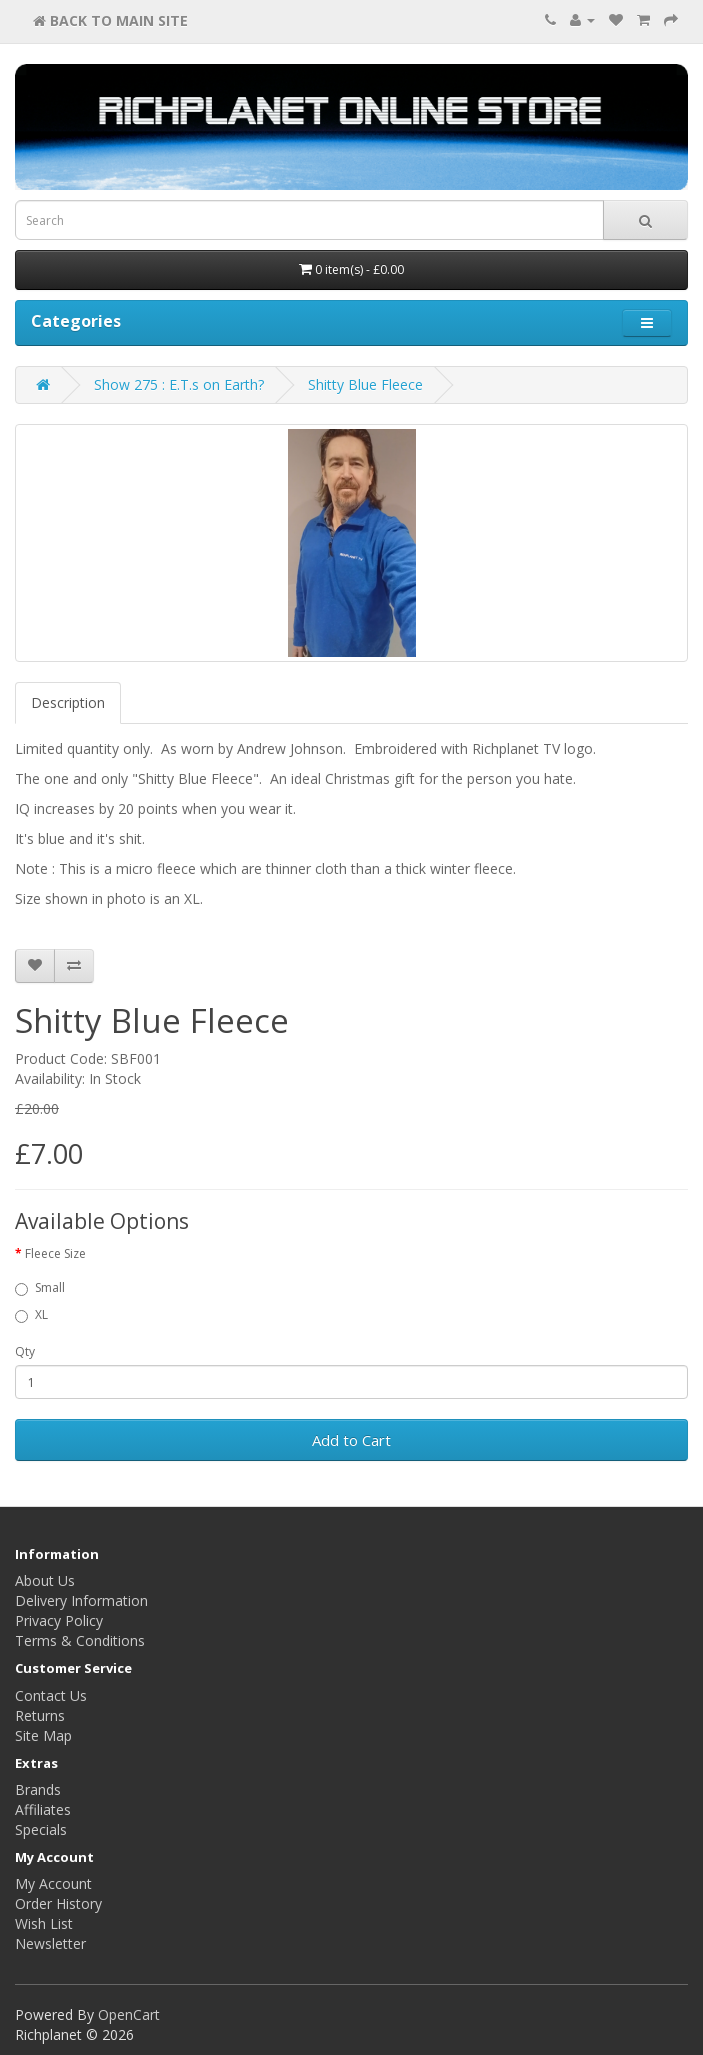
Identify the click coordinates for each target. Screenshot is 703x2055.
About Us (45, 1580)
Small (40, 1287)
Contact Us (51, 1695)
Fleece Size (55, 1253)
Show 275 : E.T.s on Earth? (179, 384)
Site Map (43, 1735)
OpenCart (129, 2014)
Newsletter (50, 1943)
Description (68, 702)
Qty (25, 1351)
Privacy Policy (59, 1620)
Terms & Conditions (80, 1640)
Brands (38, 1789)
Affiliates (43, 1809)
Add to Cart (351, 1440)
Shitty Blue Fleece (365, 384)
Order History (58, 1903)
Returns (40, 1715)
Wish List (44, 1923)
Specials (41, 1829)
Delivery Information (81, 1600)
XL (31, 1314)
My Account (53, 1883)
